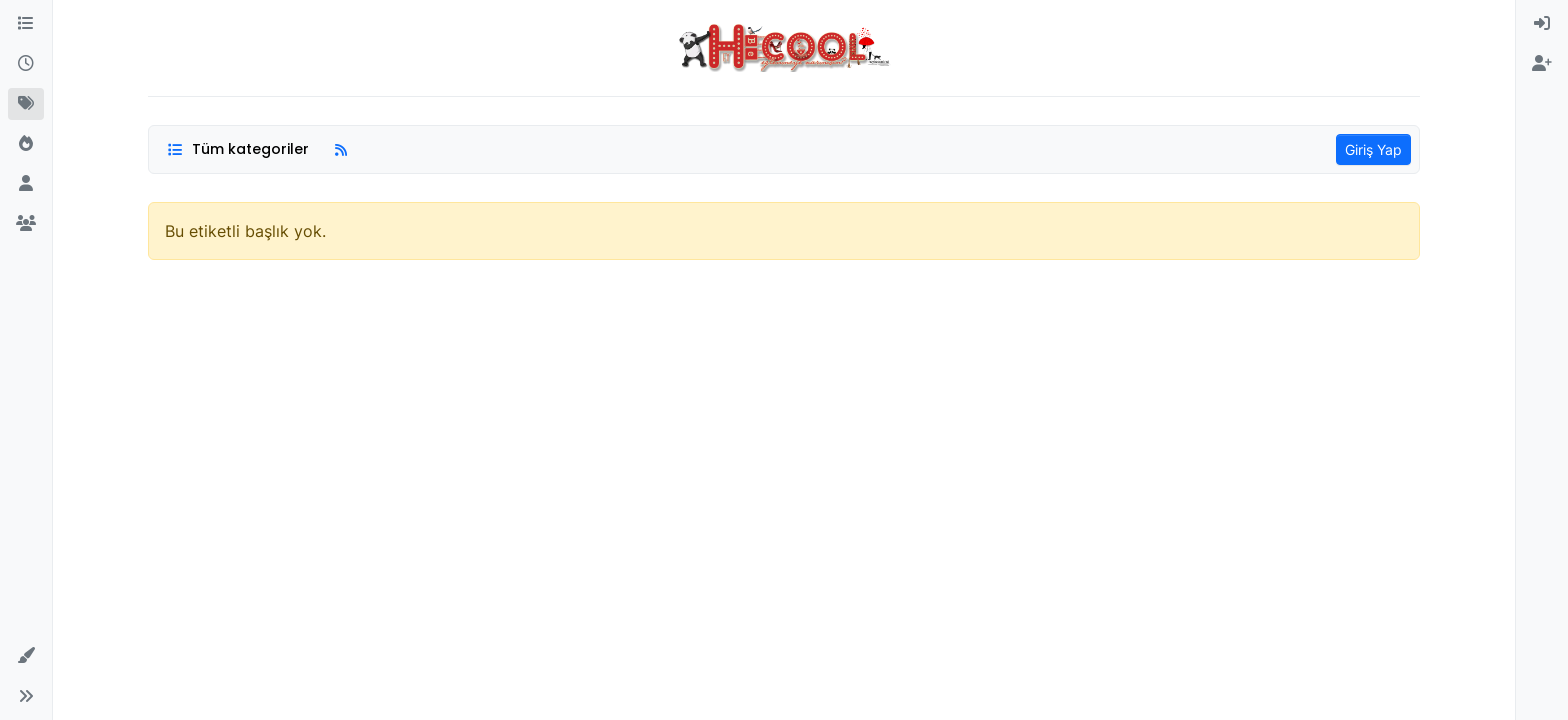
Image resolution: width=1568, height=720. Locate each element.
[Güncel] (26, 64)
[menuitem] (1542, 24)
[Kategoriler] (26, 24)
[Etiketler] (26, 104)
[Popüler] (26, 144)
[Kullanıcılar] (26, 184)
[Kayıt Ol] (1542, 64)
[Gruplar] (26, 224)
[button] (26, 656)
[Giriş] (1542, 24)
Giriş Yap (1373, 149)
